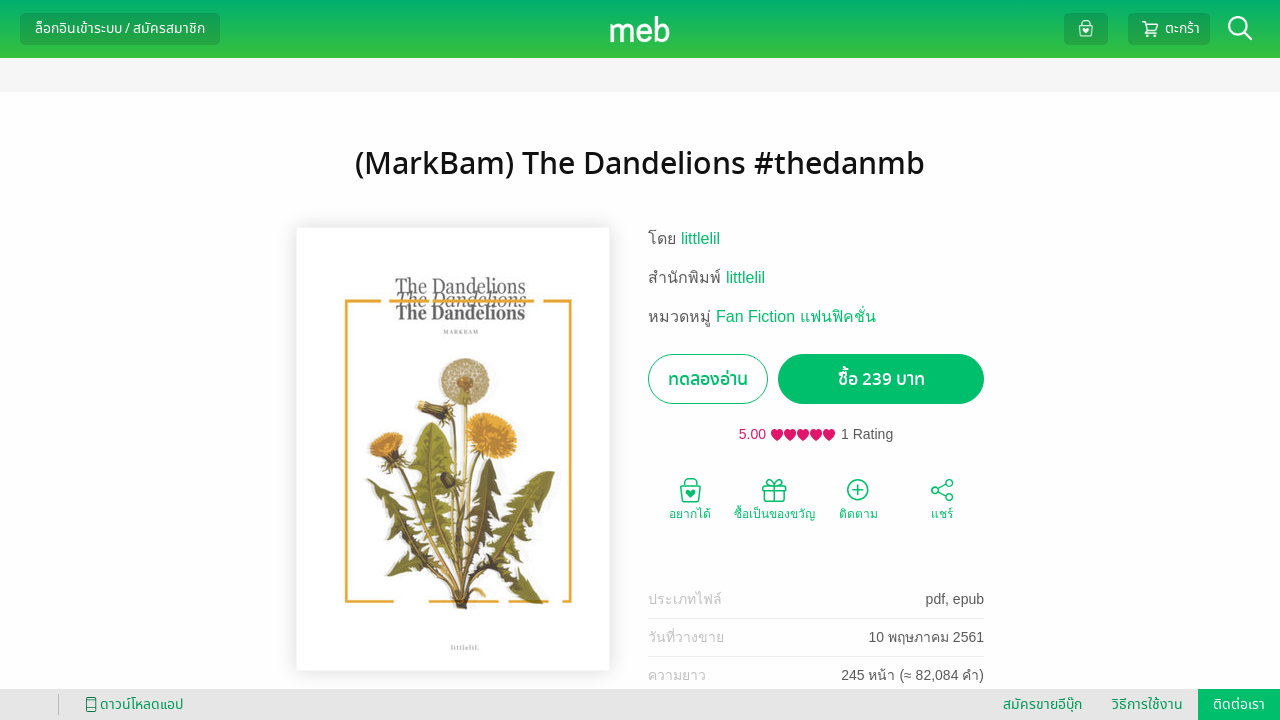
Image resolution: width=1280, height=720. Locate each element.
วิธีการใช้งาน (1147, 704)
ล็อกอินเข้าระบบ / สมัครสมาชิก (120, 28)
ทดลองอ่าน (708, 379)
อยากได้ (690, 498)
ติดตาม (858, 498)
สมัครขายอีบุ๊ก (1042, 704)
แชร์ (942, 498)
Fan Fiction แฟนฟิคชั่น (796, 316)
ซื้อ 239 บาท (881, 379)
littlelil (700, 238)
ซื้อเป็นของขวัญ (774, 498)
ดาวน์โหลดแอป (131, 704)
